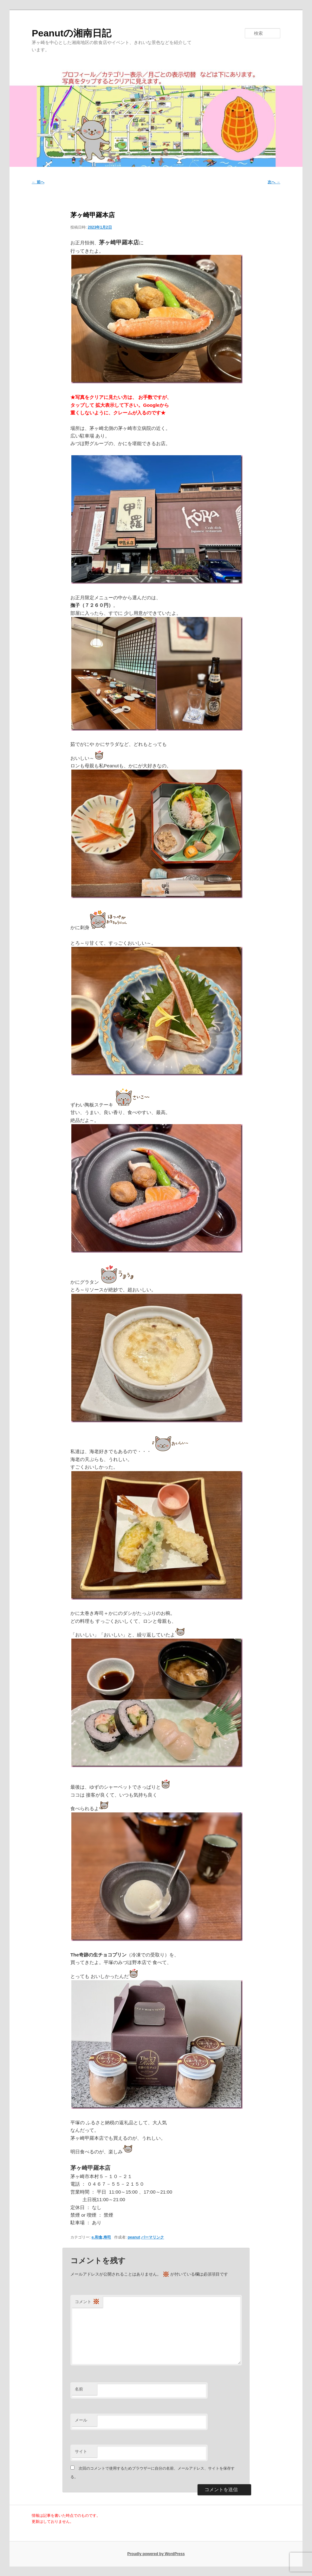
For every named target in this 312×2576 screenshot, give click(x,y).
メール (81, 2420)
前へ (38, 182)
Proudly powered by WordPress (156, 2554)
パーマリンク (152, 2237)
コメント (87, 2302)
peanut (134, 2237)
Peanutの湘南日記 (71, 33)
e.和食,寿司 (101, 2237)
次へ (274, 182)
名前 (79, 2389)
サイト (81, 2451)
